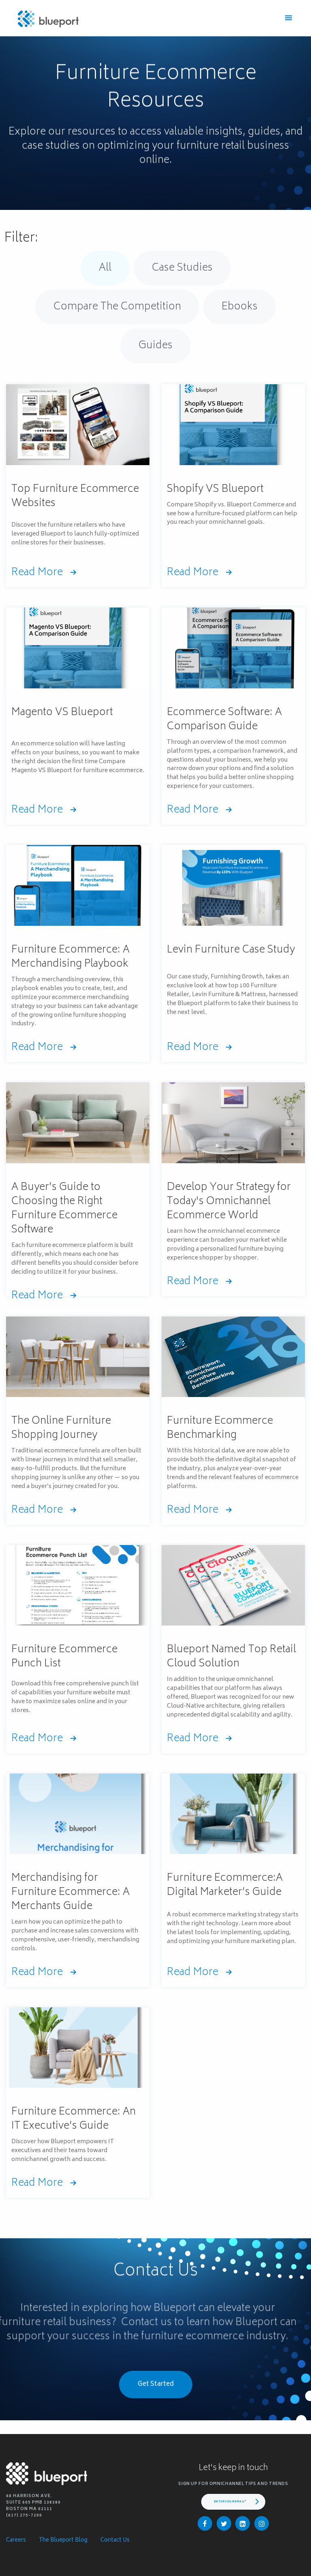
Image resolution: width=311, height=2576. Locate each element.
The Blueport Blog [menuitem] (63, 2540)
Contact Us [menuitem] (115, 2540)
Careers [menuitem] (16, 2540)
